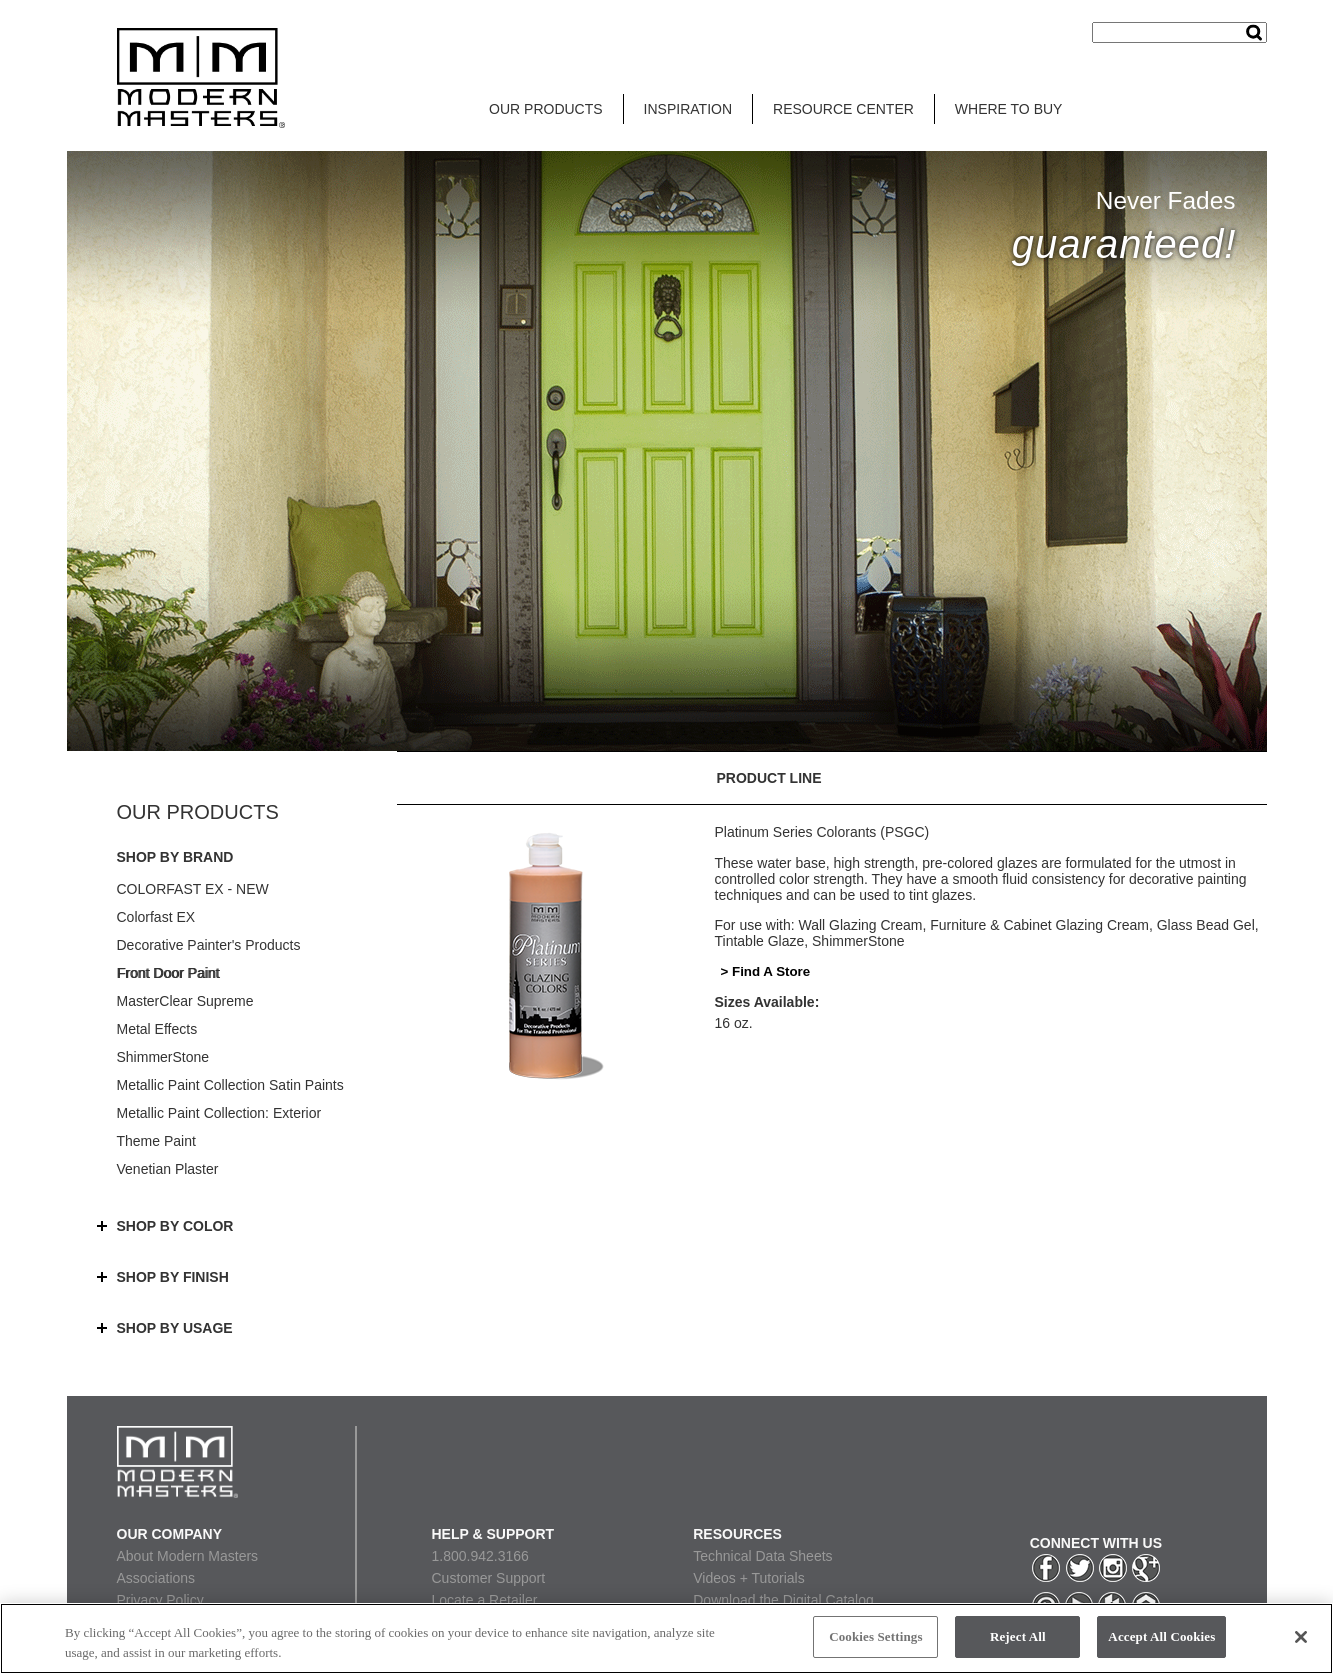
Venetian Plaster (168, 1169)
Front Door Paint (168, 973)
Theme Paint (156, 1141)
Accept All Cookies (1161, 1636)
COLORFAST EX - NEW (193, 889)
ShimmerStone (163, 1057)
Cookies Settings (875, 1636)
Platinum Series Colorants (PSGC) (822, 832)
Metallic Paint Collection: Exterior (219, 1113)
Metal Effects (157, 1029)
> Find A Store (766, 971)
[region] (666, 1638)
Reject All (1018, 1636)
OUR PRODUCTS (546, 109)
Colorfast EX (156, 917)
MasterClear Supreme (185, 1001)
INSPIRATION (688, 109)
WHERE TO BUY (1009, 109)
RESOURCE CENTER (843, 109)
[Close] (1301, 1637)
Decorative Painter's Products (209, 945)
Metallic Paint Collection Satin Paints (230, 1085)
